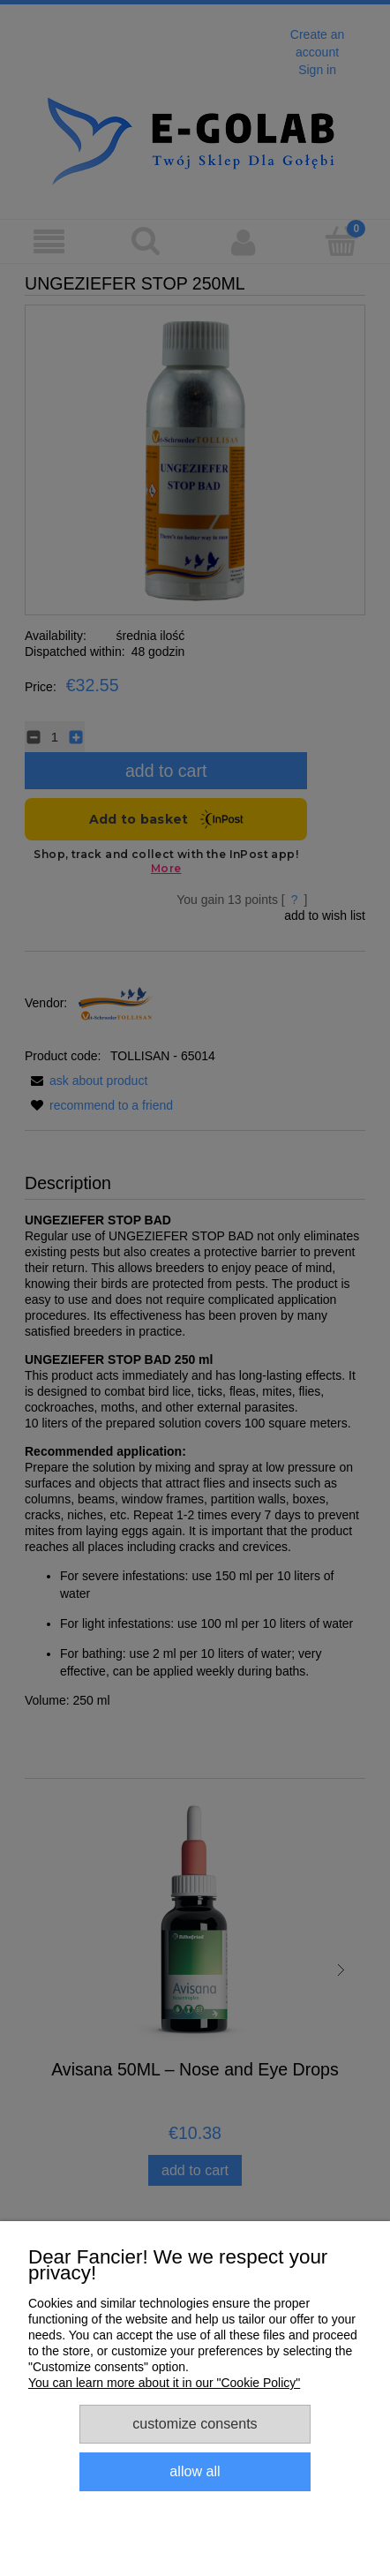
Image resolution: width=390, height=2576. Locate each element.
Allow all (194, 2471)
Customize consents (194, 2423)
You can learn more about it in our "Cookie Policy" (164, 2383)
